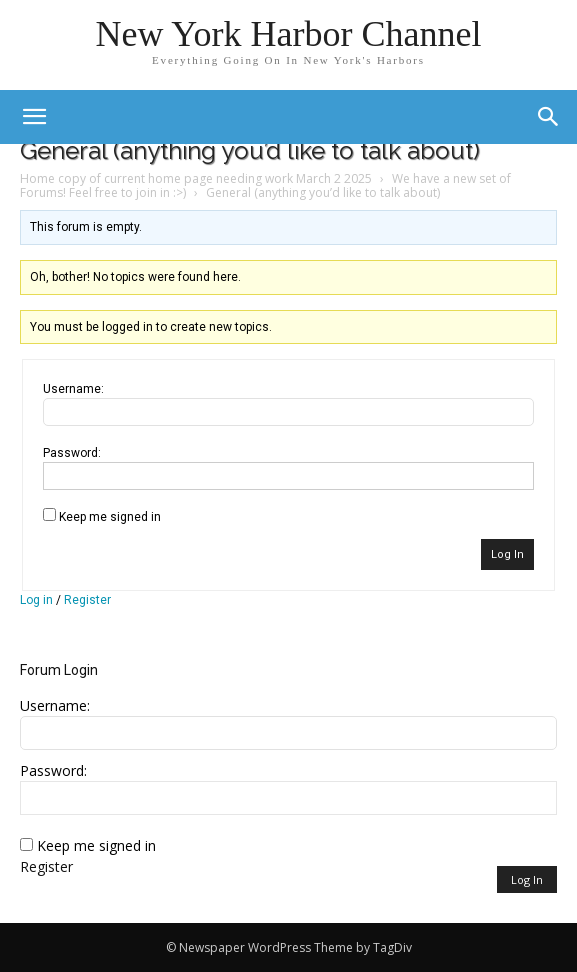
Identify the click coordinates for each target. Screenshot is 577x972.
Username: (73, 389)
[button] (549, 117)
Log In (507, 554)
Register (87, 600)
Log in (36, 600)
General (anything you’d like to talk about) (250, 150)
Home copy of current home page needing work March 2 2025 (196, 178)
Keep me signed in (110, 517)
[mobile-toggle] (34, 117)
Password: (72, 453)
